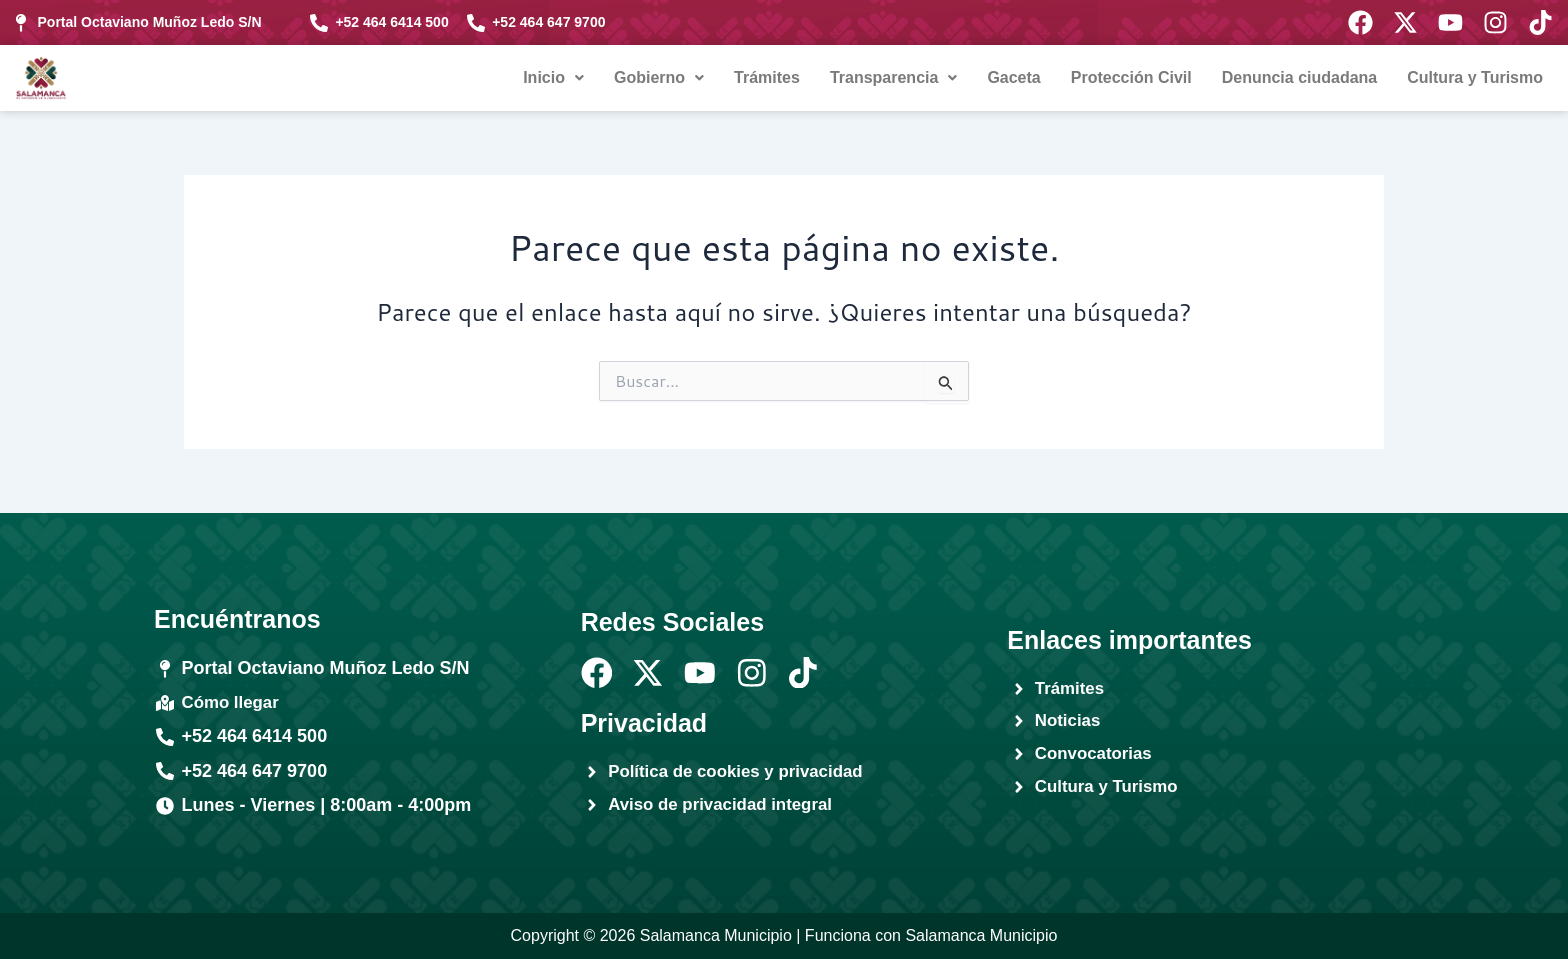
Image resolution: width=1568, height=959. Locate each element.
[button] (553, 78)
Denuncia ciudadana (1300, 77)
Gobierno (659, 77)
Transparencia (894, 77)
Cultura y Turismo (1475, 77)
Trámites (767, 77)
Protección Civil (1131, 77)
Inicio (553, 77)
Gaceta (1013, 77)
